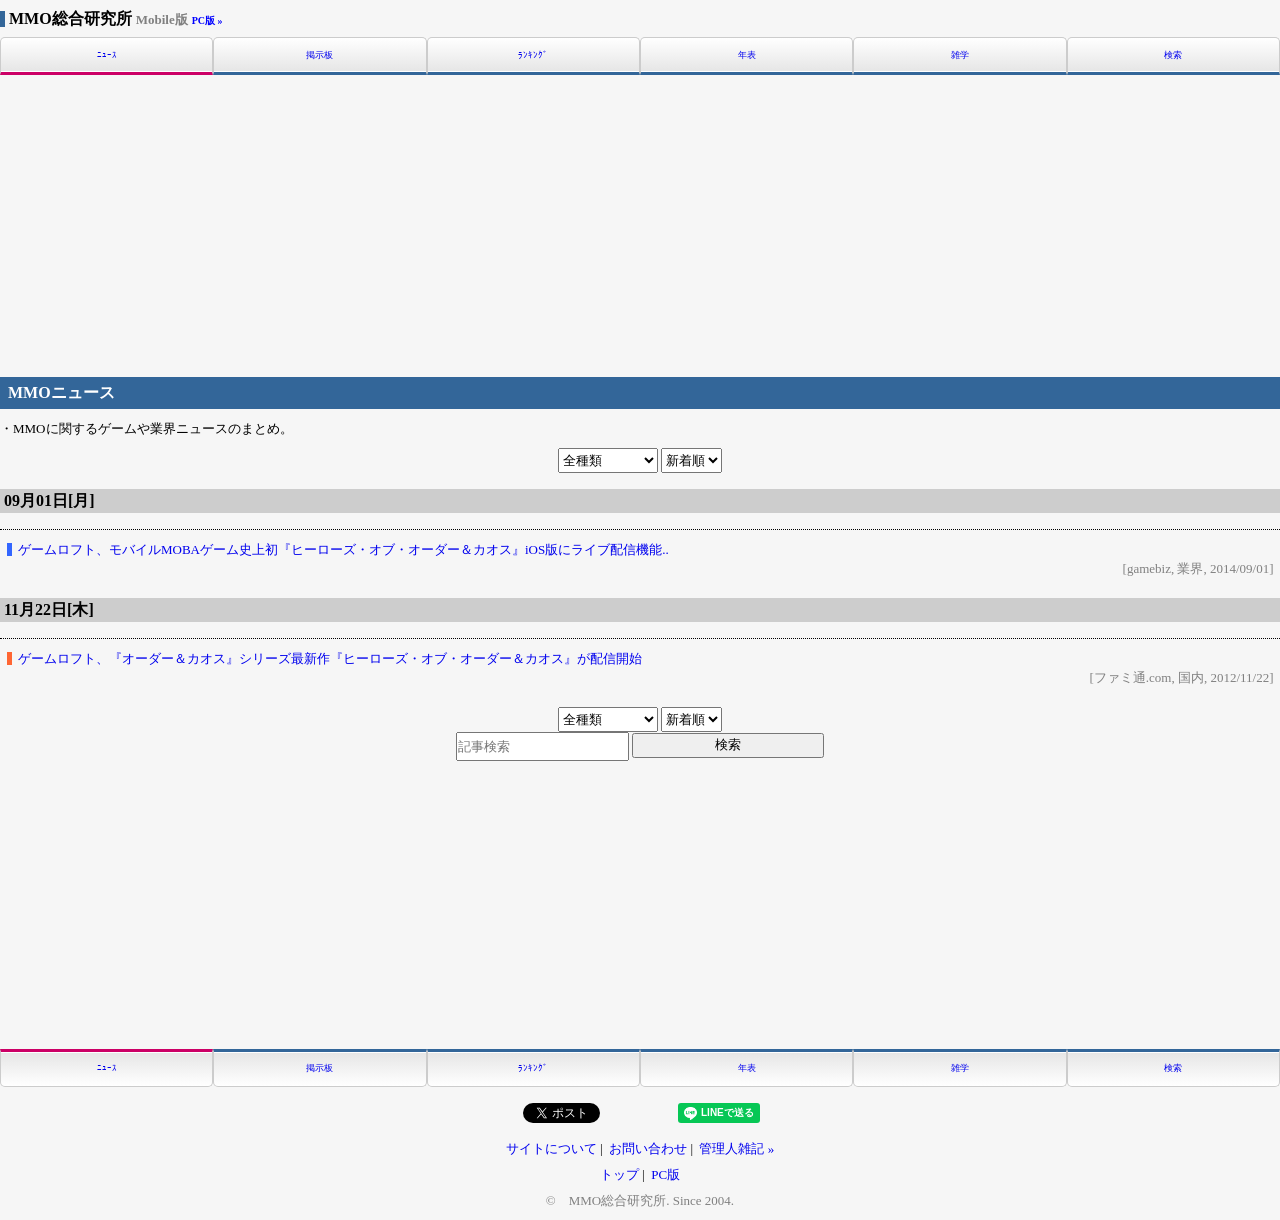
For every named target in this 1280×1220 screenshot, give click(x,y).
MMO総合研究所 (98, 18)
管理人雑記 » (736, 1148)
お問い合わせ (648, 1148)
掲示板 (319, 55)
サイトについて (551, 1148)
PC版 (665, 1174)
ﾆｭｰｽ (107, 55)
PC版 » (207, 20)
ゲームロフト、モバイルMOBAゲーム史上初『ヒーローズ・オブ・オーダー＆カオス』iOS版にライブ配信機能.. (343, 549)
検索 (1173, 55)
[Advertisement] (640, 223)
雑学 (960, 55)
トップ (619, 1174)
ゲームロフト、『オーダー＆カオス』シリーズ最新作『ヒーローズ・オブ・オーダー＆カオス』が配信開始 (330, 658)
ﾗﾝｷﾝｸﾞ (533, 55)
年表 (747, 55)
